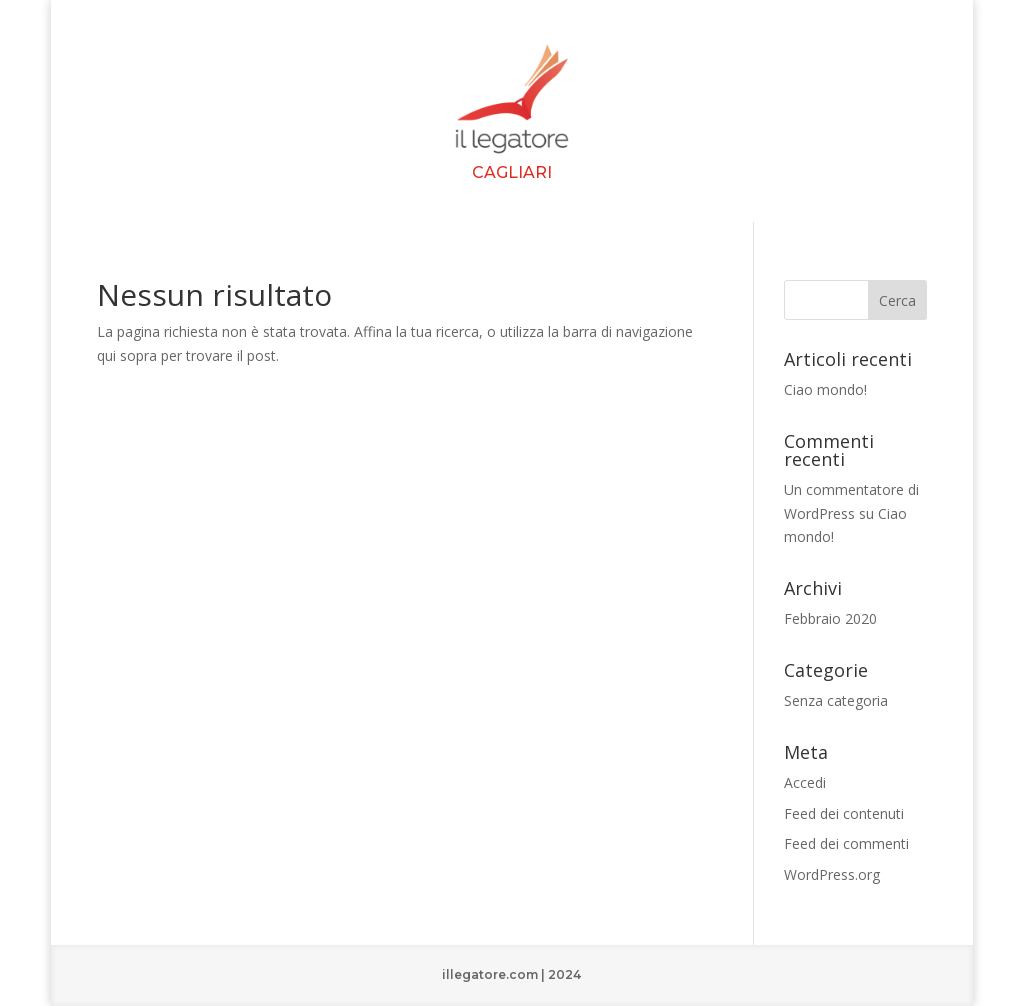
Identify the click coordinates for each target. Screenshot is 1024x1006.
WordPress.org (832, 874)
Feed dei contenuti (844, 813)
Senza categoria (836, 700)
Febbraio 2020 (830, 618)
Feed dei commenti (846, 843)
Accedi (805, 782)
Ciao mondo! (825, 389)
